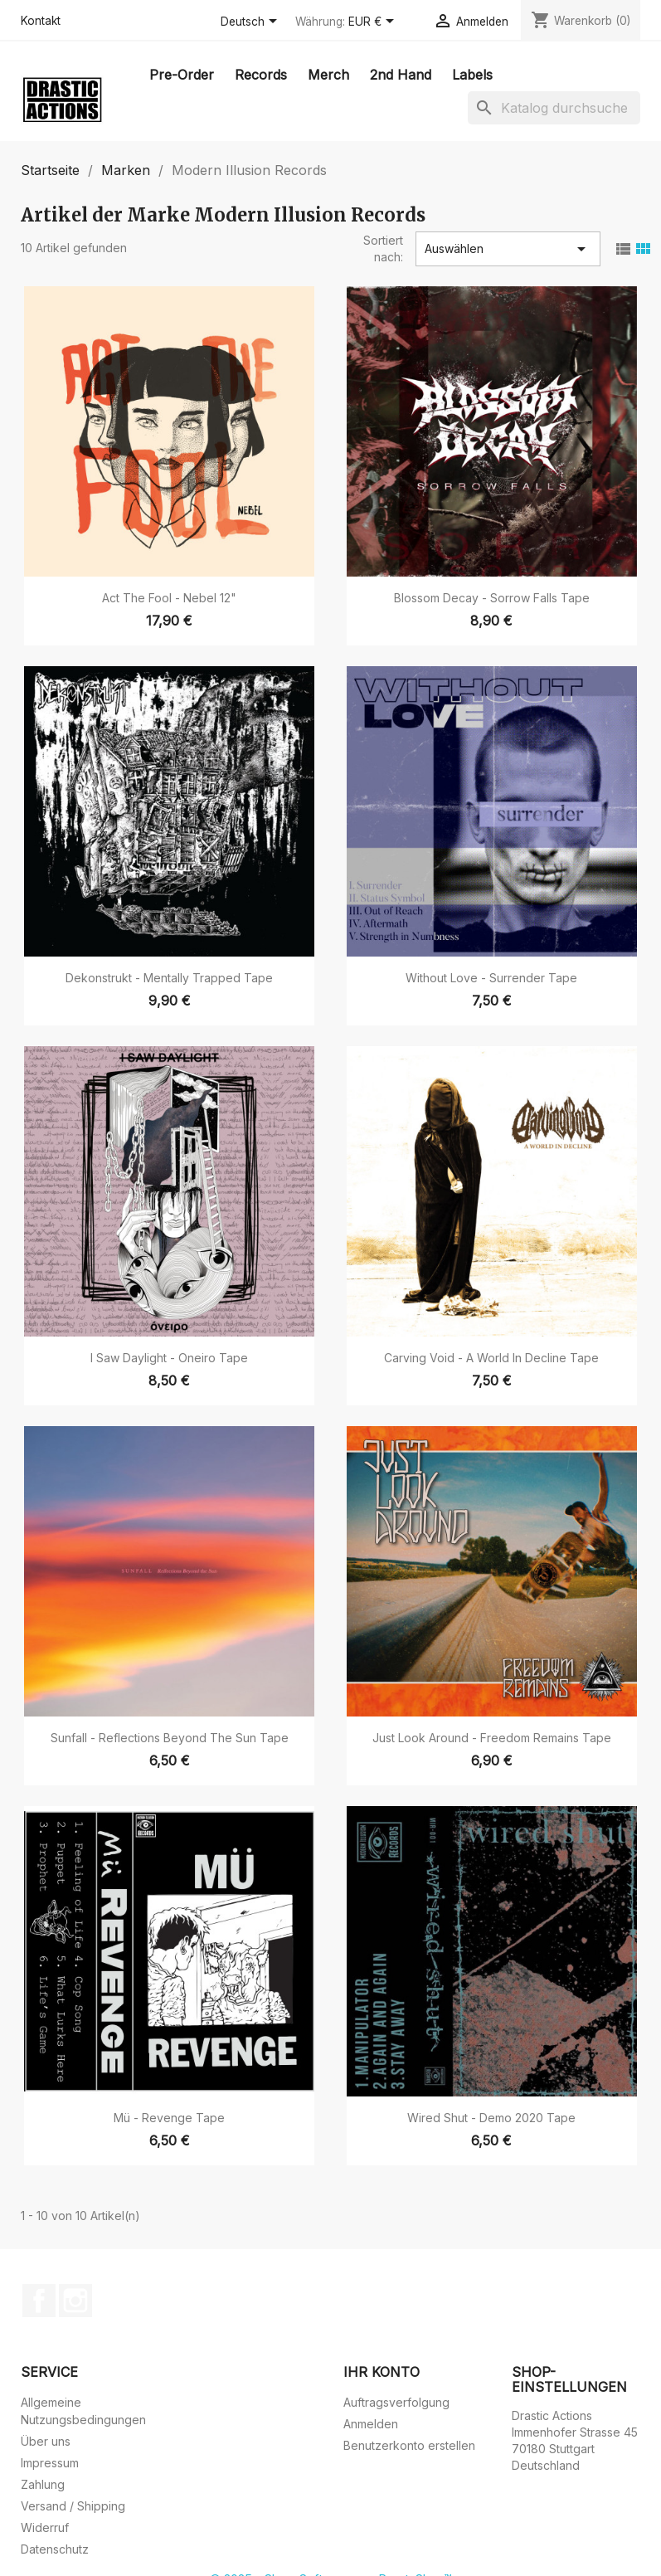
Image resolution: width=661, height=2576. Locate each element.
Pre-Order (181, 74)
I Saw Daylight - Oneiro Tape (169, 1358)
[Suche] (554, 107)
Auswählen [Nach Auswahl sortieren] (508, 249)
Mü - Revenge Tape (169, 2118)
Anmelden (370, 2424)
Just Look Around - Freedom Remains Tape (491, 1738)
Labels (472, 74)
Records (261, 74)
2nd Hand (400, 74)
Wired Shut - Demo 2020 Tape (491, 2118)
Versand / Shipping (73, 2506)
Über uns (45, 2441)
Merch (328, 74)
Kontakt (41, 20)
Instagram (75, 2300)
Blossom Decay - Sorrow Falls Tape (492, 598)
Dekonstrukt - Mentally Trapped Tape (169, 978)
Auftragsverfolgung (396, 2402)
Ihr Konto (381, 2372)
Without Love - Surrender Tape (491, 978)
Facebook (39, 2300)
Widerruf (45, 2527)
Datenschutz (55, 2549)
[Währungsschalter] (374, 22)
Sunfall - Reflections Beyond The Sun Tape (170, 1738)
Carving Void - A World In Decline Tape (491, 1358)
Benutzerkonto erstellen (409, 2445)
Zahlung (43, 2484)
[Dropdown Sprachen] (252, 22)
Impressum (50, 2463)
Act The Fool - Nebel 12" (169, 598)
